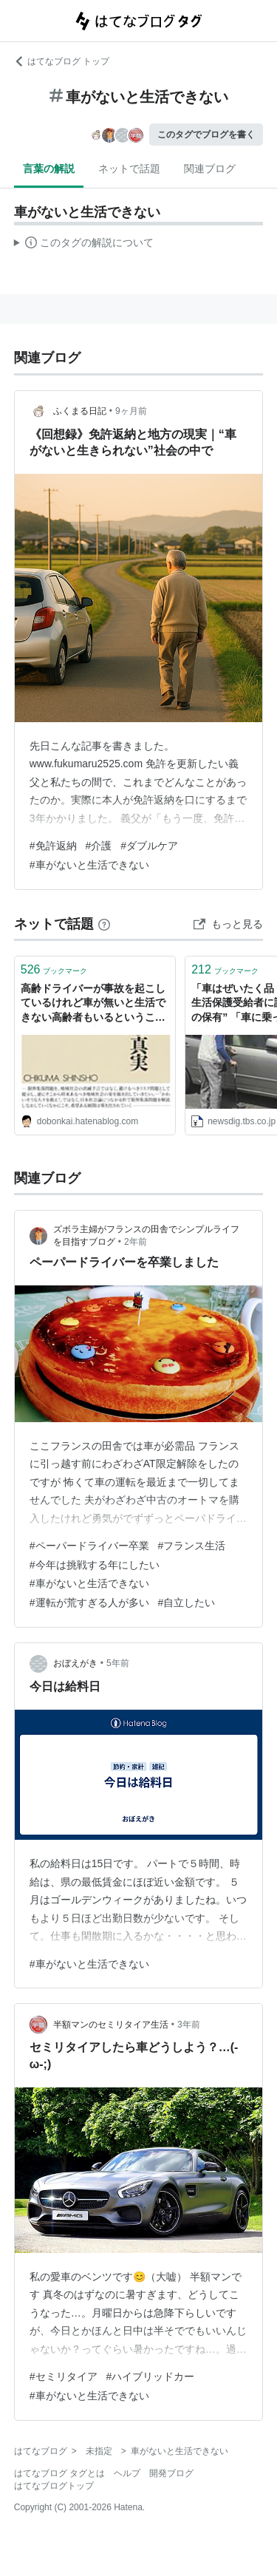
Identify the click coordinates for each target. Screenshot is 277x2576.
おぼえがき (75, 1663)
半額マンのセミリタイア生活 (110, 2024)
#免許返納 (53, 846)
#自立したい (187, 1602)
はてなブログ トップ (61, 61)
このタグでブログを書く (206, 134)
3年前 (188, 2024)
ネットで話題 (129, 168)
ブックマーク (54, 969)
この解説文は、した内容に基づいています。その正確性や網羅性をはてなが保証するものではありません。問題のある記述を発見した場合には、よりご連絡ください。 (84, 244)
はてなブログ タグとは (59, 2473)
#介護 (99, 846)
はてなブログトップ (54, 2486)
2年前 (135, 1242)
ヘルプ (127, 2473)
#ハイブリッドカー (150, 2376)
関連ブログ (210, 168)
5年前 (117, 1663)
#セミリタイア (64, 2376)
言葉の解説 (49, 168)
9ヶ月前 (131, 411)
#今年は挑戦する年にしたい (95, 1565)
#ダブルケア (149, 846)
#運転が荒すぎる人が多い (89, 1602)
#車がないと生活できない (89, 865)
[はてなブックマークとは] (104, 924)
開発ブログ (171, 2473)
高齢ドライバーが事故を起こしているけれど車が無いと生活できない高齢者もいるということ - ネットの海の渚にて (93, 1004)
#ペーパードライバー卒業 (89, 1546)
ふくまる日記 (79, 411)
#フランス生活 (192, 1546)
